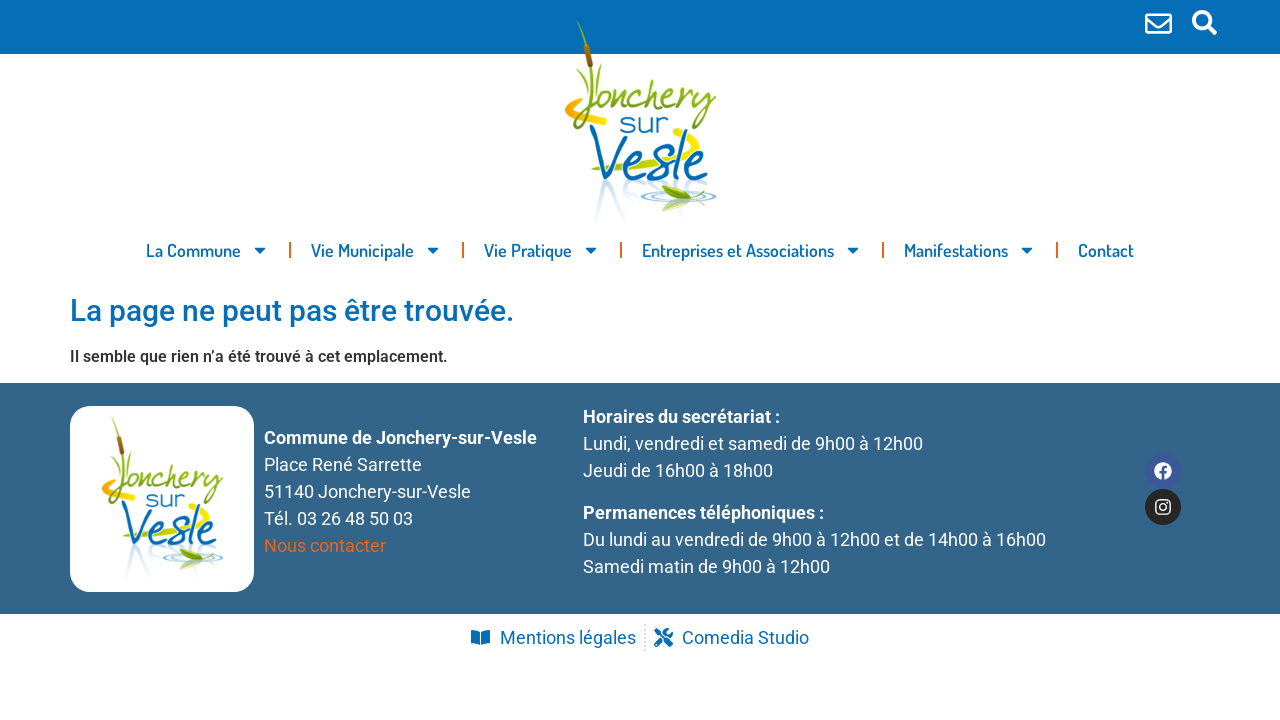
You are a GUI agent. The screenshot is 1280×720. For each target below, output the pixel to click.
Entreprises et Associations (752, 250)
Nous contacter (325, 545)
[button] (1204, 22)
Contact (1106, 250)
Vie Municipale (376, 250)
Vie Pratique (542, 250)
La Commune (207, 250)
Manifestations (970, 250)
